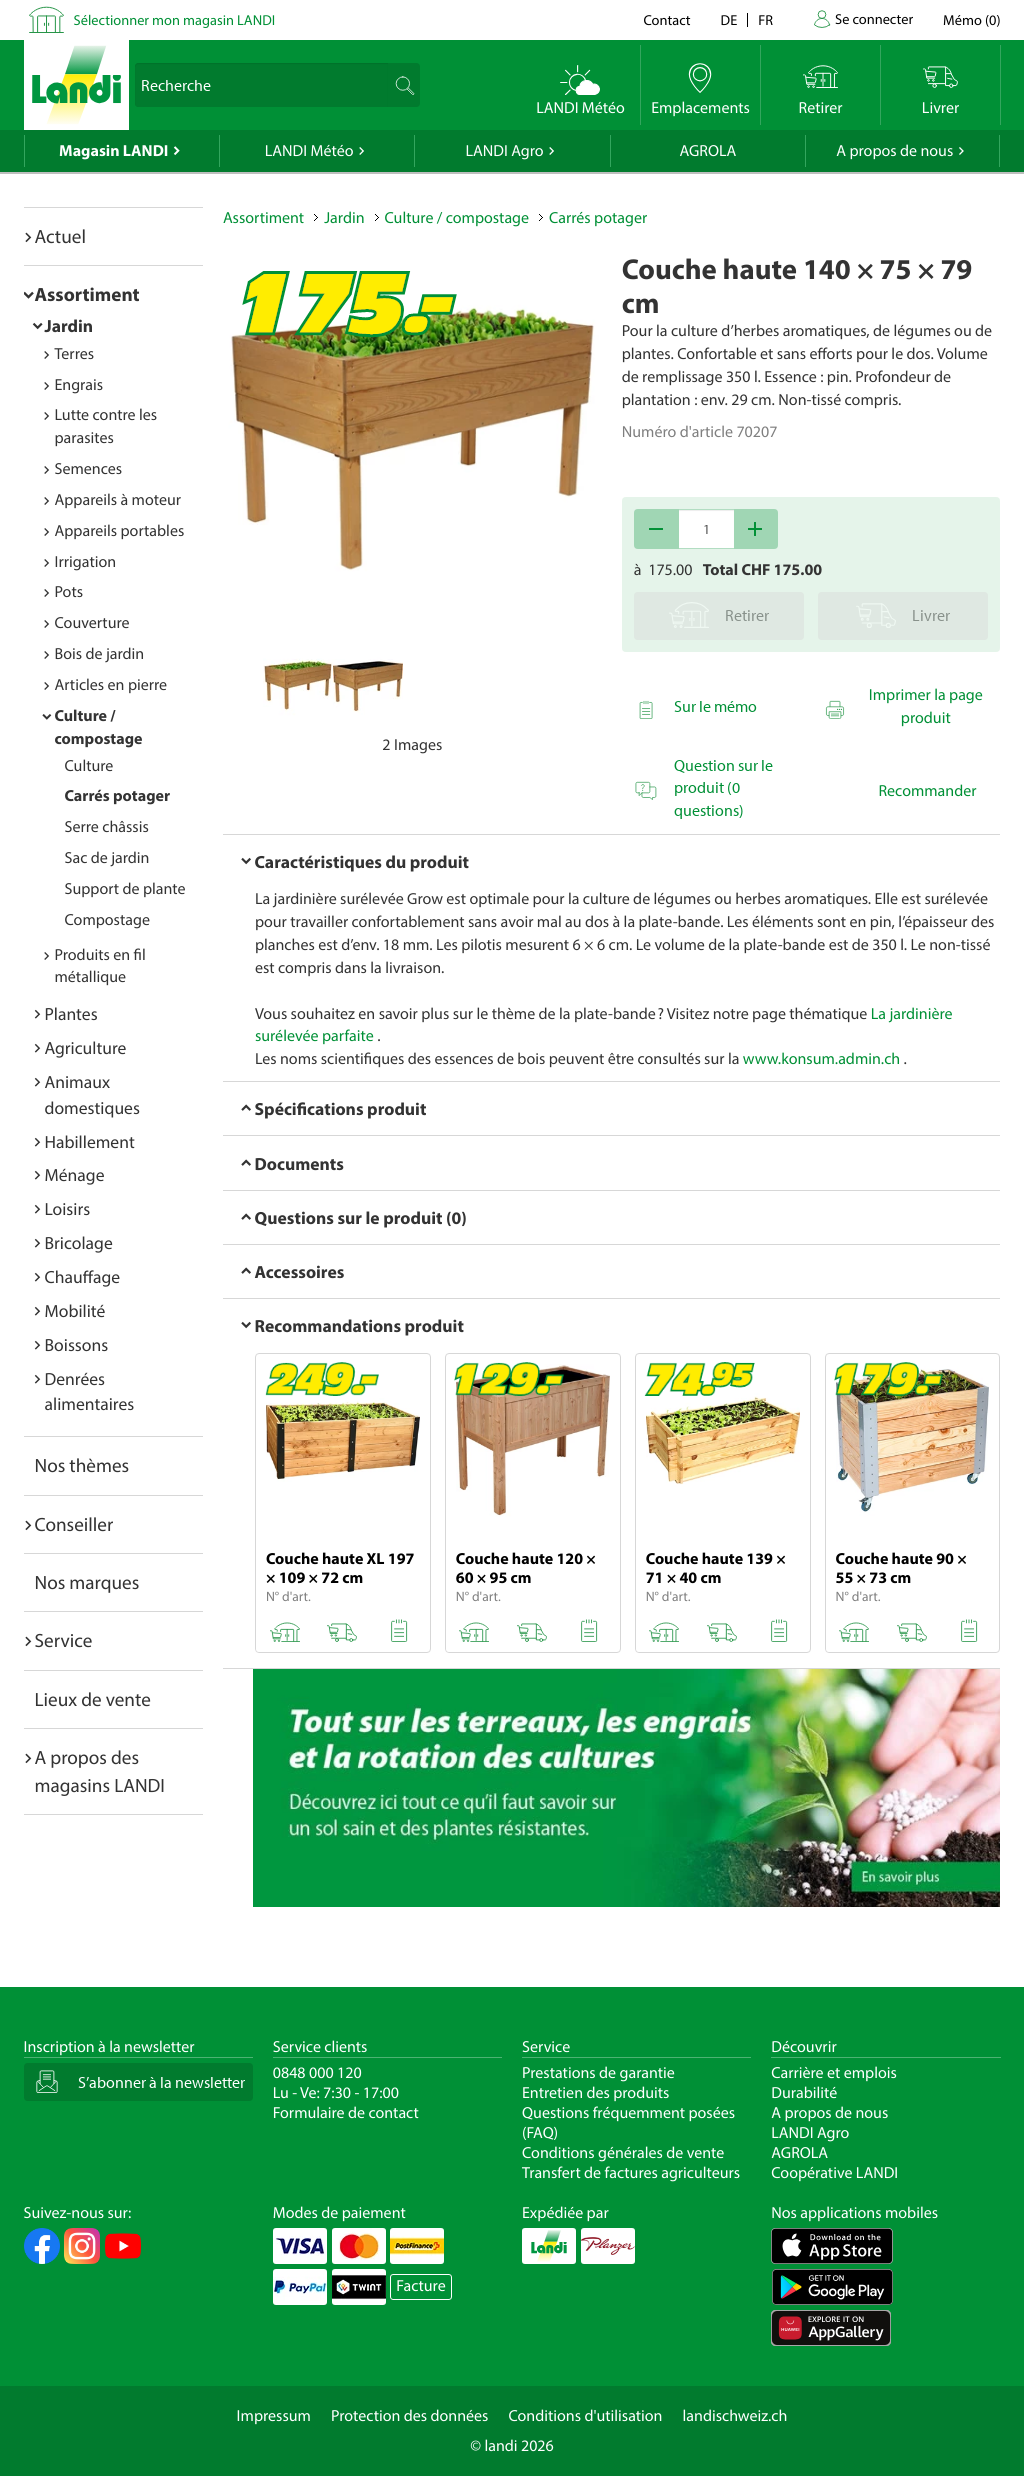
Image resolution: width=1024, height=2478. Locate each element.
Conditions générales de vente (623, 2153)
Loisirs (68, 1208)
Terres (75, 354)
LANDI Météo (309, 151)
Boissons (77, 1344)
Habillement (90, 1141)
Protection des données (410, 2416)
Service (64, 1640)
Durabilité (804, 2093)
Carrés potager (118, 796)
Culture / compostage (457, 218)
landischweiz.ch (735, 2416)
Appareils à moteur (118, 500)
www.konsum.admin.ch (821, 1059)
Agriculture (86, 1047)
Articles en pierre (111, 685)
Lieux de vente (93, 1699)
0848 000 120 (317, 2073)
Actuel (60, 236)
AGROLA (707, 151)
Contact (666, 19)
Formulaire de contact (346, 2113)
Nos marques (87, 1582)
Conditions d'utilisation (585, 2416)
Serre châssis (107, 827)
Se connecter (874, 18)
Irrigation (86, 562)
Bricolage (79, 1242)
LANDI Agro (504, 151)
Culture (89, 766)
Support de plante (125, 889)
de (729, 19)
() (971, 19)
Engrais (79, 385)
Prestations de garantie (598, 2073)
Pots (69, 592)
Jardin (69, 325)
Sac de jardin (107, 858)
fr (765, 19)
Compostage (107, 920)
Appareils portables (120, 531)
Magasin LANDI (113, 151)
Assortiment (87, 294)
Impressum (274, 2416)
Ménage (75, 1174)
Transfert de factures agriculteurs (631, 2173)
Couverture (92, 623)
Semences (89, 469)
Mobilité (75, 1310)
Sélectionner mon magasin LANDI (175, 19)
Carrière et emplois (834, 2073)
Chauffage (83, 1276)
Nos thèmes (82, 1465)
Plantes (71, 1013)
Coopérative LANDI (834, 2173)
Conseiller (74, 1524)
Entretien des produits (595, 2093)
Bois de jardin (100, 654)
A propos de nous (894, 151)
